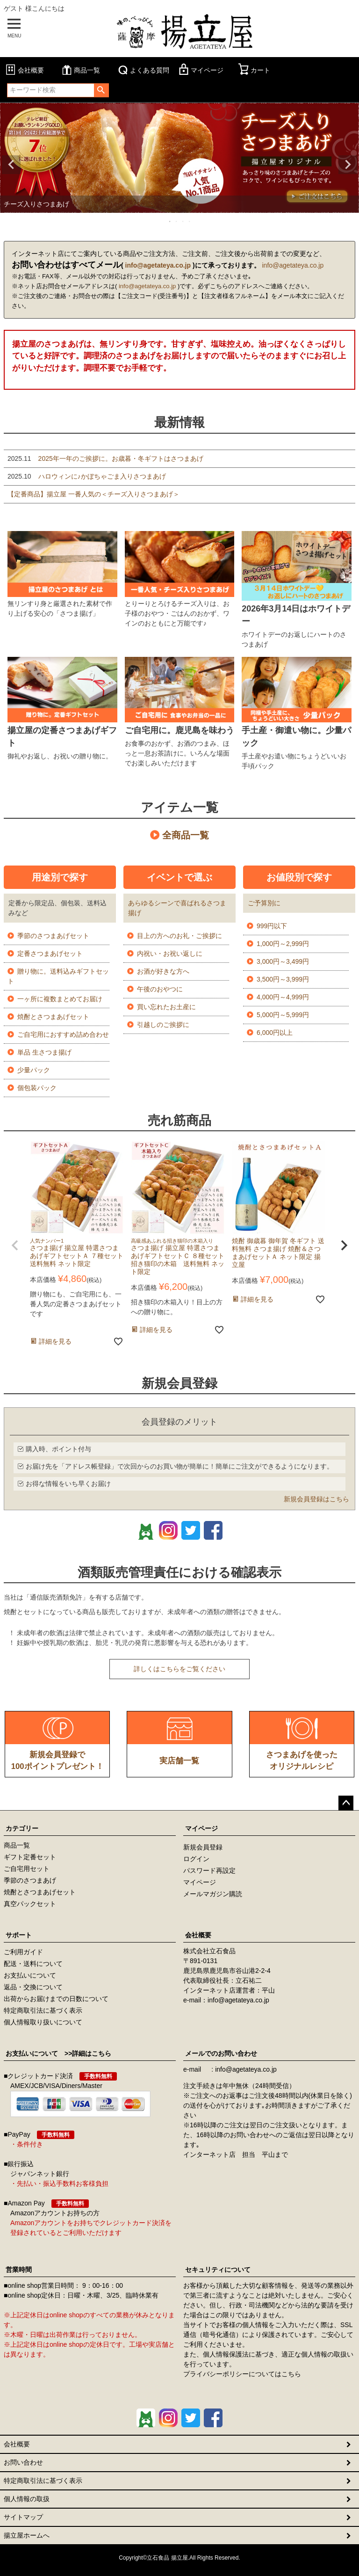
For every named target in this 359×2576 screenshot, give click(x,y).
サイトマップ (23, 2517)
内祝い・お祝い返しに (169, 953)
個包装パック (37, 1088)
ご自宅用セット (27, 1868)
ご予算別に (264, 903)
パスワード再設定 (209, 1870)
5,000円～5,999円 (283, 1015)
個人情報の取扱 (27, 2499)
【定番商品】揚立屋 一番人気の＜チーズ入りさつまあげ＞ (93, 494)
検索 (101, 90)
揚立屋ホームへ (27, 2535)
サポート (19, 1935)
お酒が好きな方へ (163, 971)
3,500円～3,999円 (283, 979)
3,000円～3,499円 (283, 961)
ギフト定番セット (30, 1857)
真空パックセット (30, 1903)
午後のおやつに (160, 989)
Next (347, 164)
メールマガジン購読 (212, 1894)
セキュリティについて (218, 2269)
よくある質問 (142, 70)
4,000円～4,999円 (283, 997)
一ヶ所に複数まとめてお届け (59, 999)
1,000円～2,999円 (283, 943)
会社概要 (24, 70)
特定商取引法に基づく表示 (43, 2010)
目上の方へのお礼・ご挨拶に (179, 935)
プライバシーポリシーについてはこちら (242, 2374)
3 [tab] (183, 221)
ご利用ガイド (23, 1952)
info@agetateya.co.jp (158, 265)
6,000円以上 (275, 1032)
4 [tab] (189, 221)
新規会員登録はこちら (316, 1499)
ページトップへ (345, 1803)
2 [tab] (176, 221)
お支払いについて (30, 1975)
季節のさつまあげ (30, 1880)
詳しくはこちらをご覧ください (179, 1669)
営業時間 (19, 2269)
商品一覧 (80, 70)
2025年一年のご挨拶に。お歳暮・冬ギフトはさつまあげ (105, 458)
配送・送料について (33, 1963)
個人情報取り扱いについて (43, 2022)
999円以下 (272, 926)
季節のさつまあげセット (53, 935)
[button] (15, 1245)
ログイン (196, 1859)
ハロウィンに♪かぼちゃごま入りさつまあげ (86, 476)
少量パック (33, 1070)
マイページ (200, 70)
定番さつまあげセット (50, 953)
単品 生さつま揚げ (44, 1052)
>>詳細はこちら (84, 2053)
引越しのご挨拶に (163, 1024)
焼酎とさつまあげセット (53, 1016)
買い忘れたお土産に (166, 1007)
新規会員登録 (203, 1847)
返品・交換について (33, 1987)
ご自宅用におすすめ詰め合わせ (63, 1034)
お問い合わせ (23, 2462)
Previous (11, 164)
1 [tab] (170, 221)
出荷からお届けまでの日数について (56, 1998)
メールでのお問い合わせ (221, 2053)
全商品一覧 (185, 835)
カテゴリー (22, 1828)
